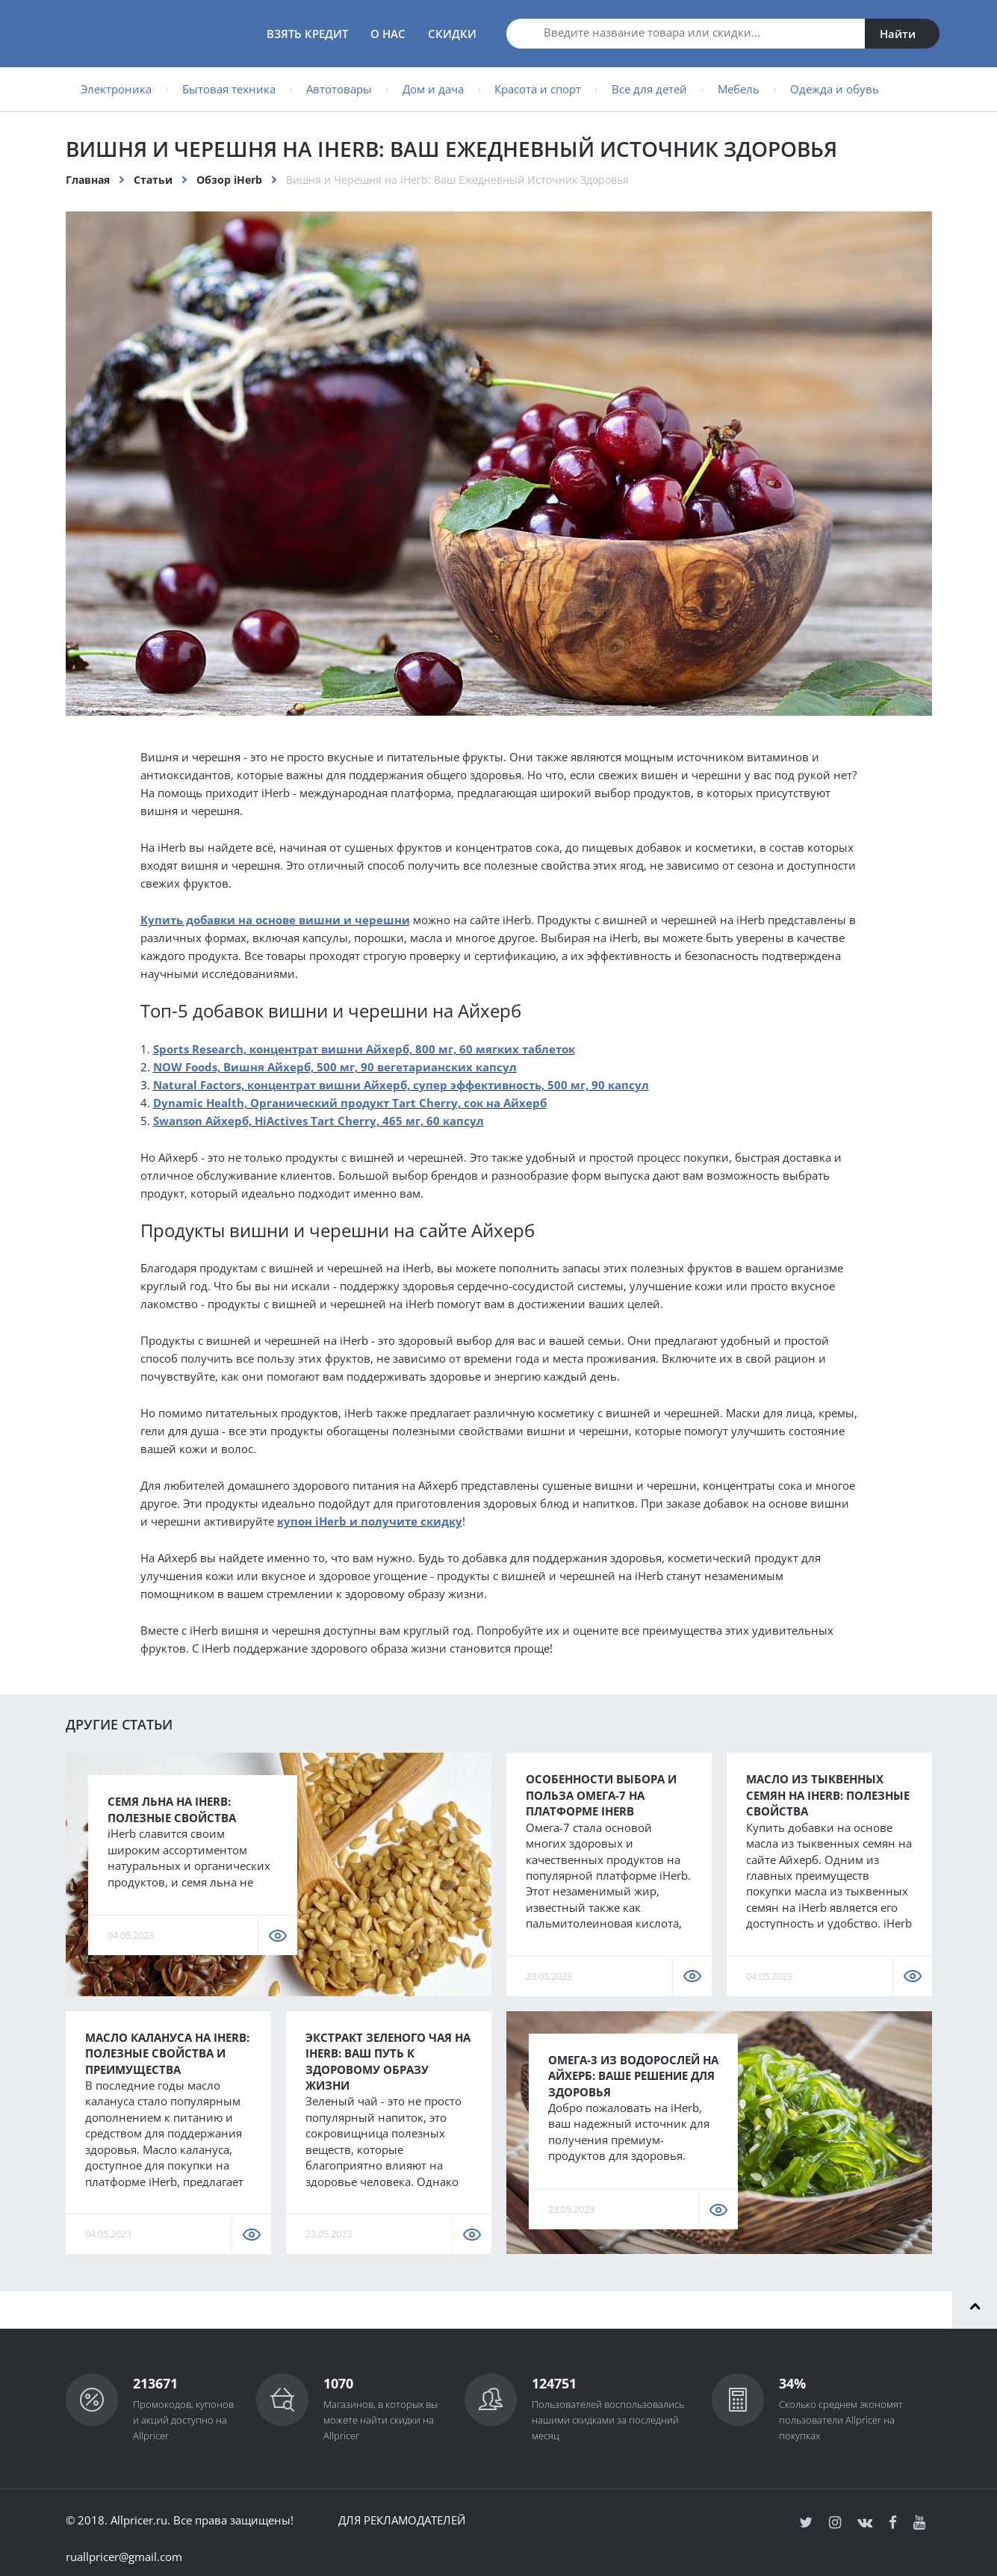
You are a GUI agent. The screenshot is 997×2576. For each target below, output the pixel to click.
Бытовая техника (229, 88)
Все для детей (649, 88)
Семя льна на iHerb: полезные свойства (172, 1809)
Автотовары (339, 88)
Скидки (452, 33)
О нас (388, 33)
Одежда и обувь (834, 88)
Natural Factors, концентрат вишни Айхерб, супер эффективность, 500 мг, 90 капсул (401, 1084)
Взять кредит (307, 33)
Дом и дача (433, 88)
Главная (88, 180)
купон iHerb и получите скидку (369, 1521)
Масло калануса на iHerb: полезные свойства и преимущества (167, 2053)
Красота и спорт (537, 88)
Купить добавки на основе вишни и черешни (275, 919)
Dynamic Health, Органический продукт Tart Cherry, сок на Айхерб (350, 1102)
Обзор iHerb (229, 180)
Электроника (116, 88)
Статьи (153, 180)
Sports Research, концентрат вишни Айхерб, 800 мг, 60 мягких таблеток (364, 1048)
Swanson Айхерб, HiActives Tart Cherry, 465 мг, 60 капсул (318, 1120)
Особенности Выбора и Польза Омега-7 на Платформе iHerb (601, 1794)
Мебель (739, 88)
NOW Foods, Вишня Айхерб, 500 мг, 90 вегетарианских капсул (335, 1066)
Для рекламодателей (401, 2519)
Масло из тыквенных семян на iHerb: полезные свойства (828, 1794)
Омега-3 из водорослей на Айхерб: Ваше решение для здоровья (633, 2075)
